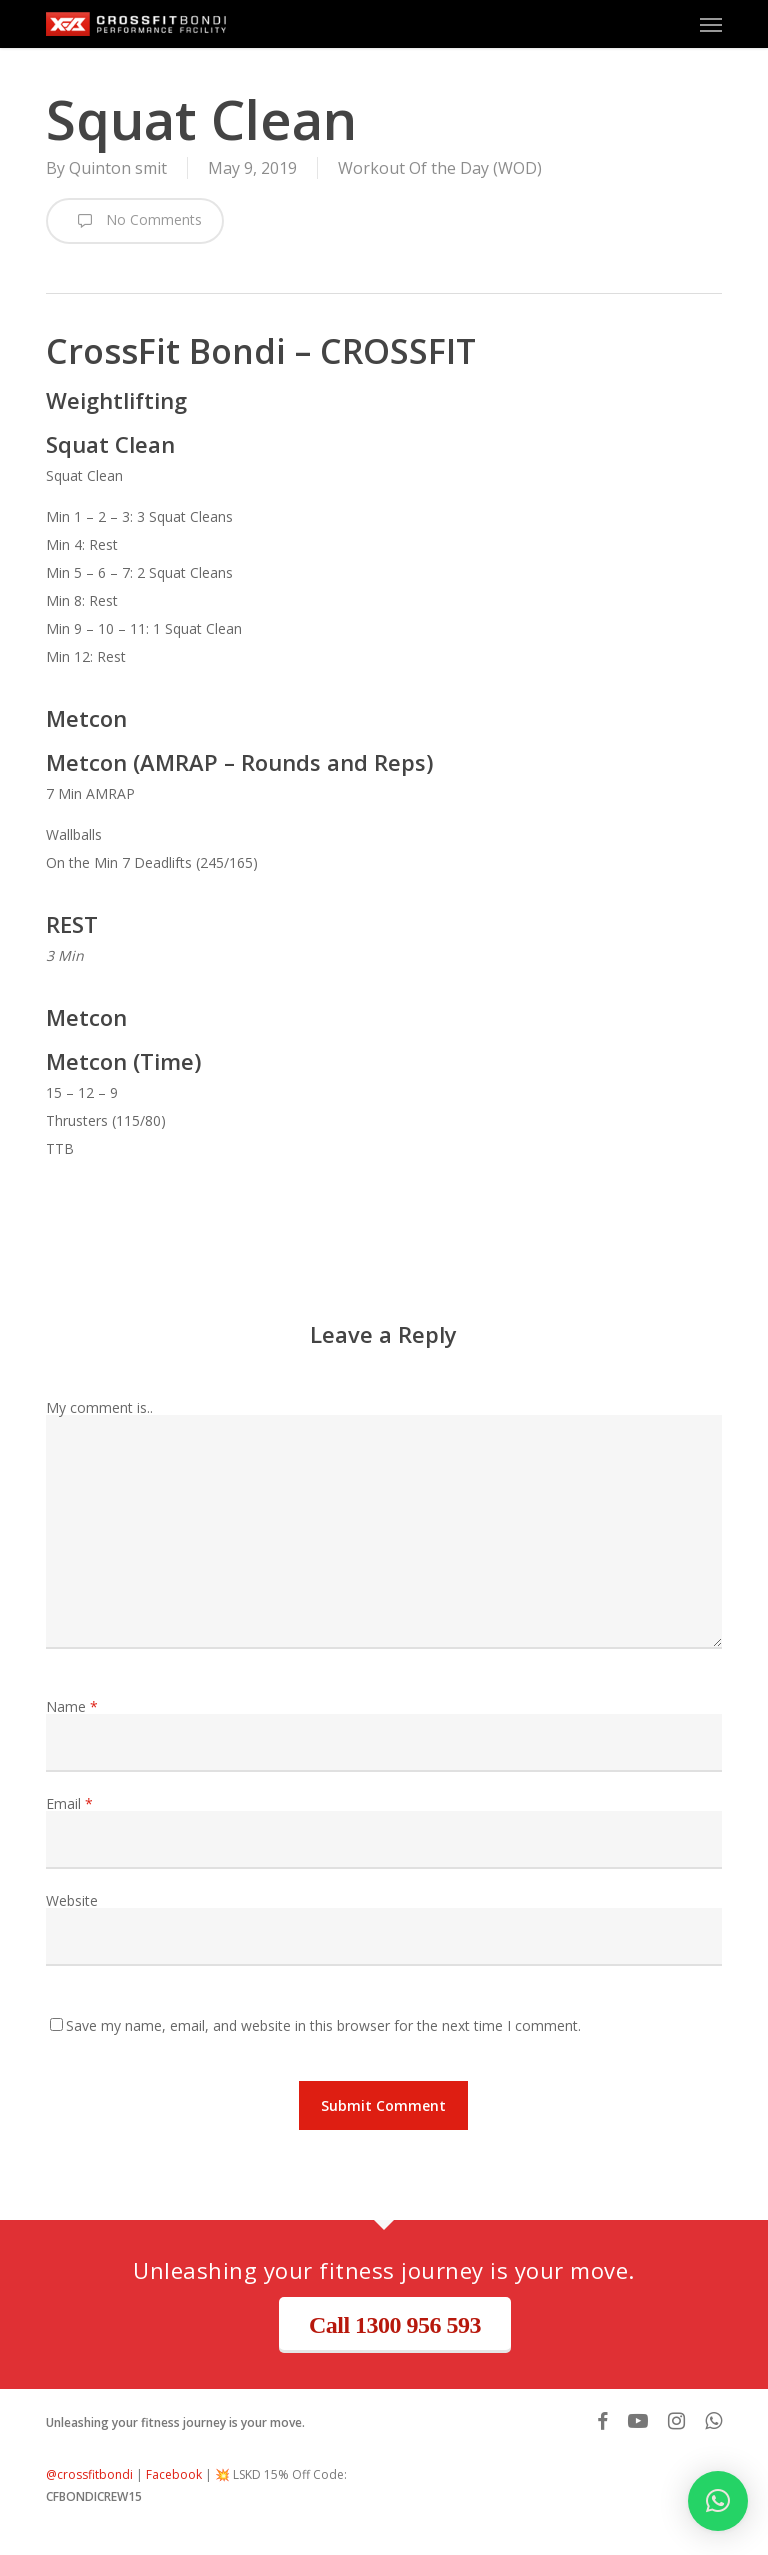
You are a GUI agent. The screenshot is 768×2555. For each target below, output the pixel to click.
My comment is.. (99, 1407)
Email (69, 1803)
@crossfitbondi (89, 2474)
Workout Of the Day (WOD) (440, 168)
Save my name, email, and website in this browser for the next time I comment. (323, 2025)
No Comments (135, 221)
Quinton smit (118, 168)
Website (72, 1900)
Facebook (174, 2474)
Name (72, 1706)
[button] (711, 24)
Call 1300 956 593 (395, 2325)
